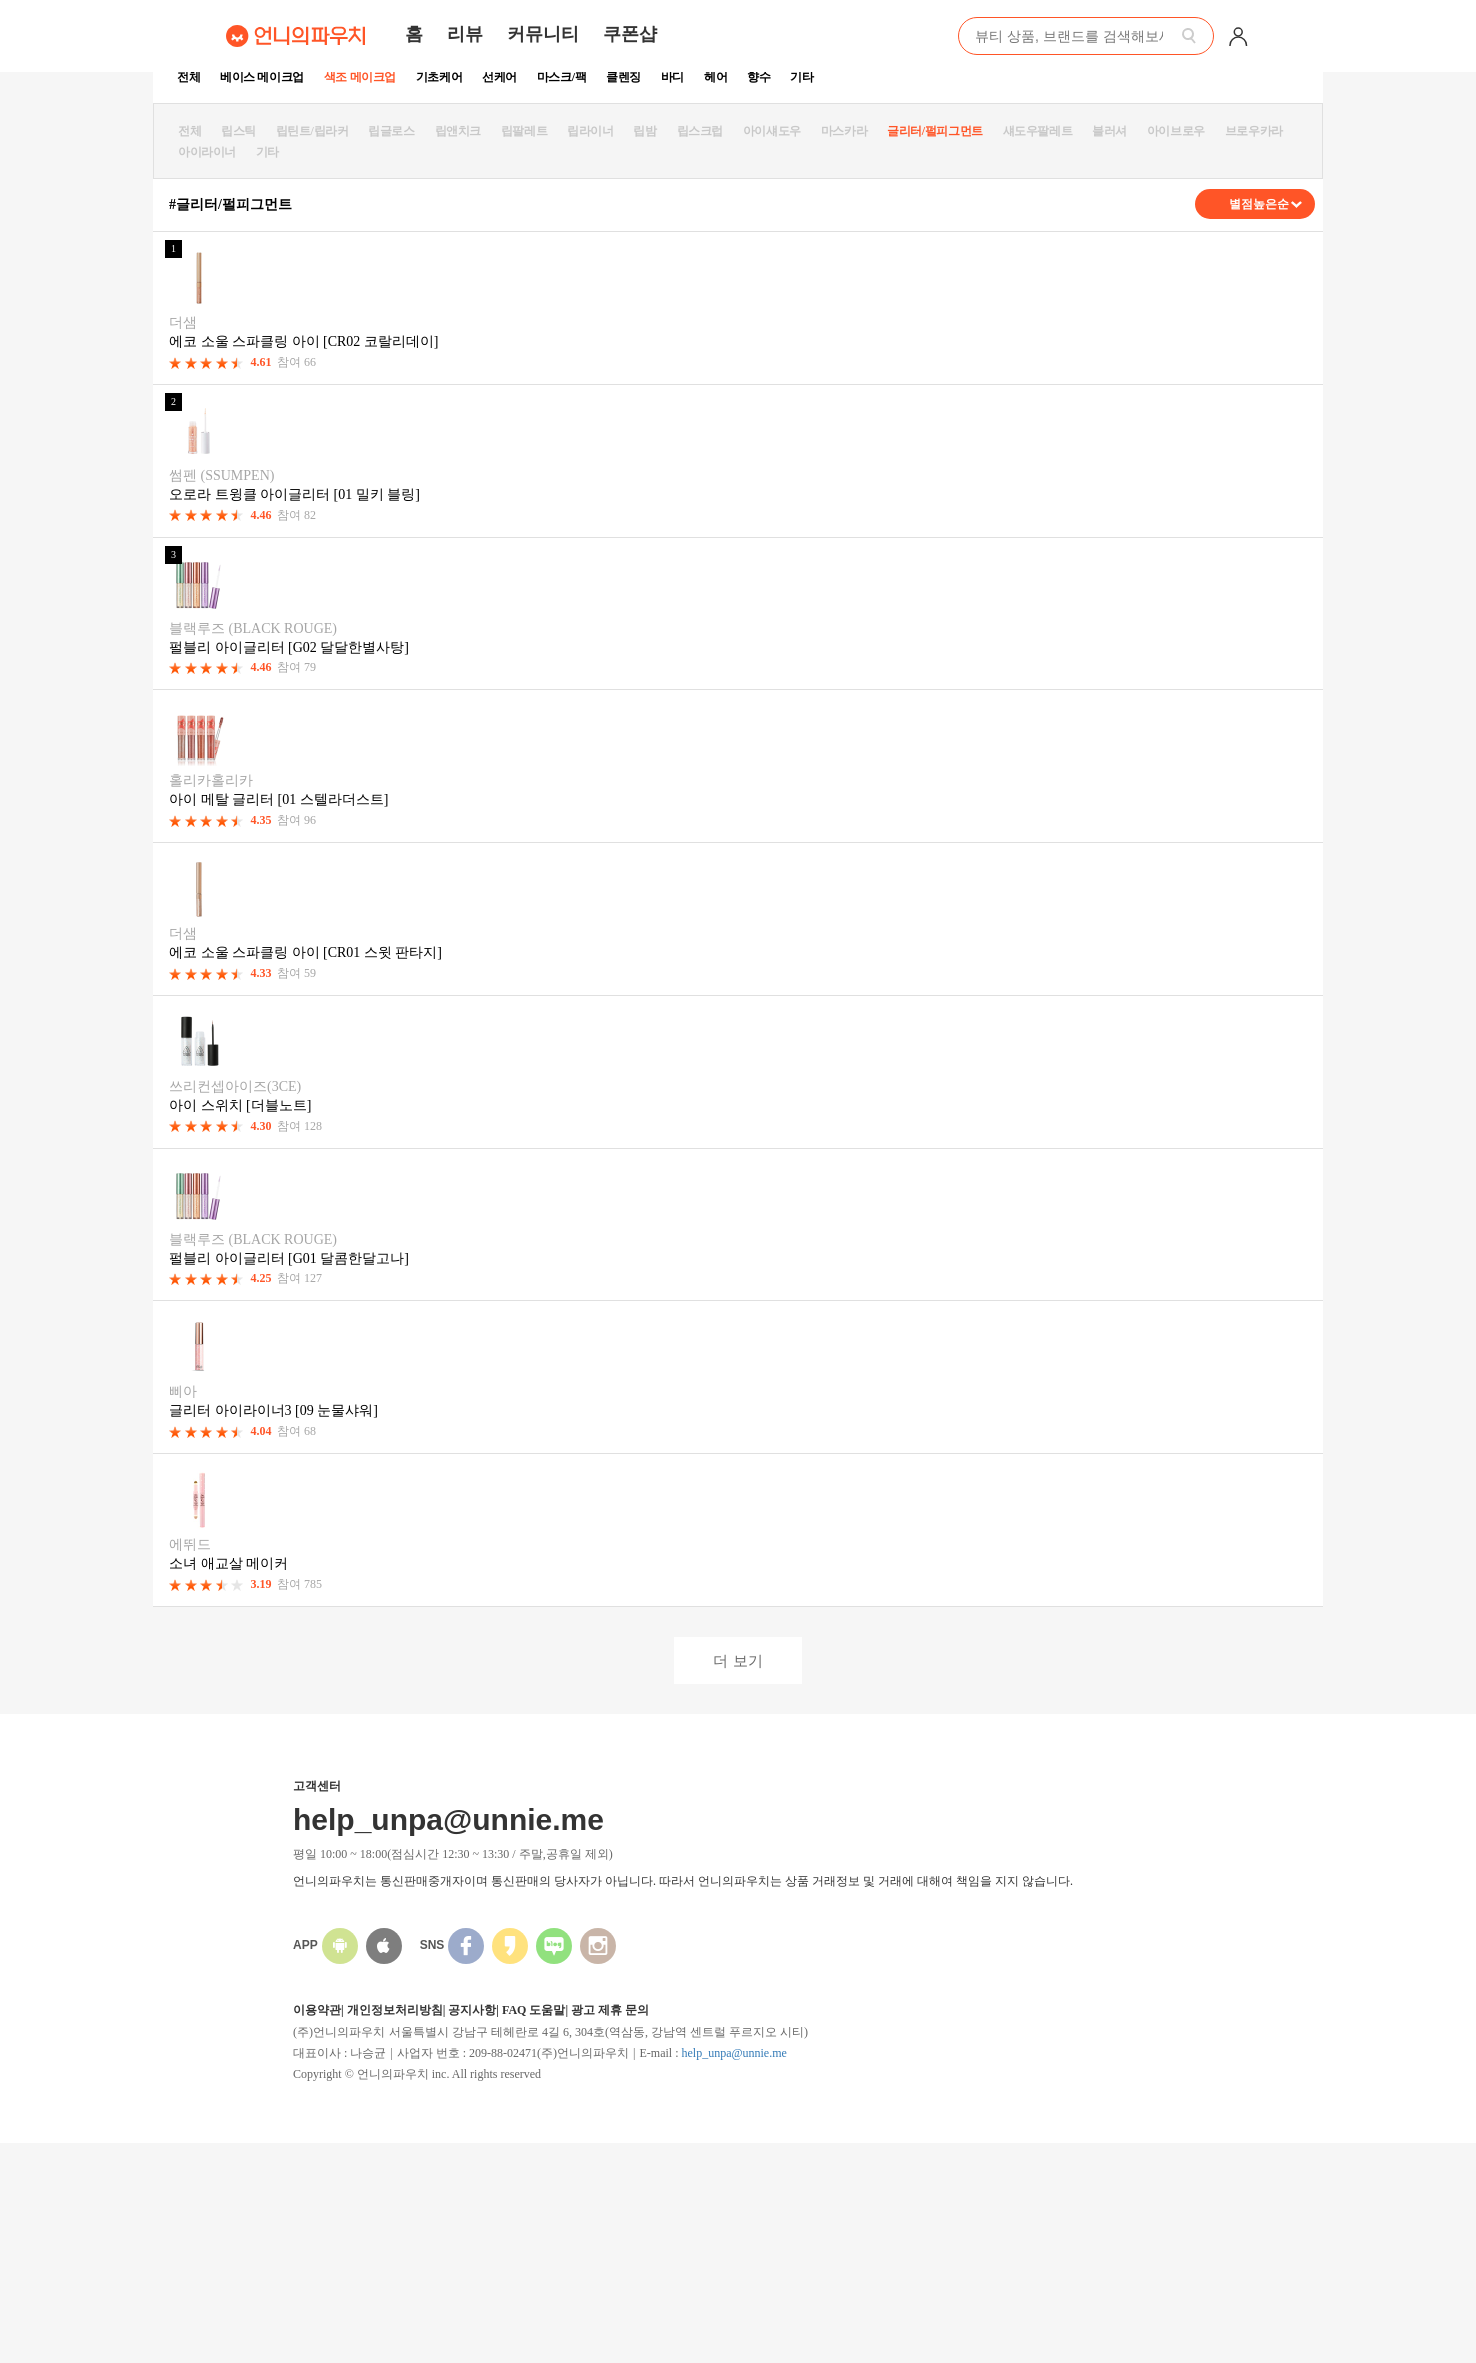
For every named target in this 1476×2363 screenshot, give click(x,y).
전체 (188, 77)
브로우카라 (1254, 131)
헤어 (715, 77)
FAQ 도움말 (533, 2010)
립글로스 (391, 131)
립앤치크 (458, 131)
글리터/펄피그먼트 (935, 131)
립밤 (644, 131)
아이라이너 (207, 152)
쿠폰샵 (630, 34)
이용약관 (317, 2010)
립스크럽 (700, 131)
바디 (672, 77)
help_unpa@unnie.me (733, 2053)
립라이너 (590, 131)
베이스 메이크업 (262, 77)
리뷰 (465, 34)
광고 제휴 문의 (610, 2010)
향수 (758, 77)
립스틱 (238, 131)
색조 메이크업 (360, 77)
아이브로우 (1176, 131)
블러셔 (1109, 131)
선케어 (499, 77)
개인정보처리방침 (395, 2010)
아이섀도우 (772, 131)
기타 (801, 77)
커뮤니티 (543, 34)
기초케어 (439, 77)
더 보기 (737, 1660)
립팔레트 (524, 131)
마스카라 (844, 131)
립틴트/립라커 (312, 131)
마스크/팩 (561, 77)
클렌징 (623, 77)
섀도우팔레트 (1038, 131)
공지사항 (472, 2010)
